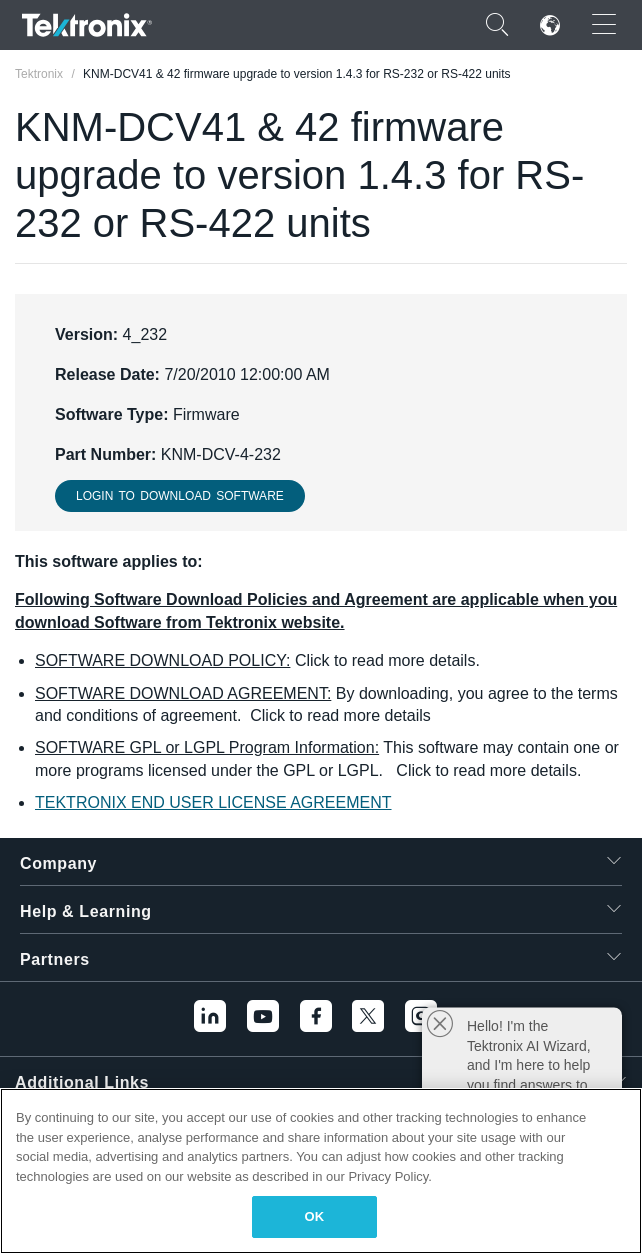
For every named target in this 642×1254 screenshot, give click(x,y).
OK (315, 1216)
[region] (321, 1171)
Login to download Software (180, 496)
